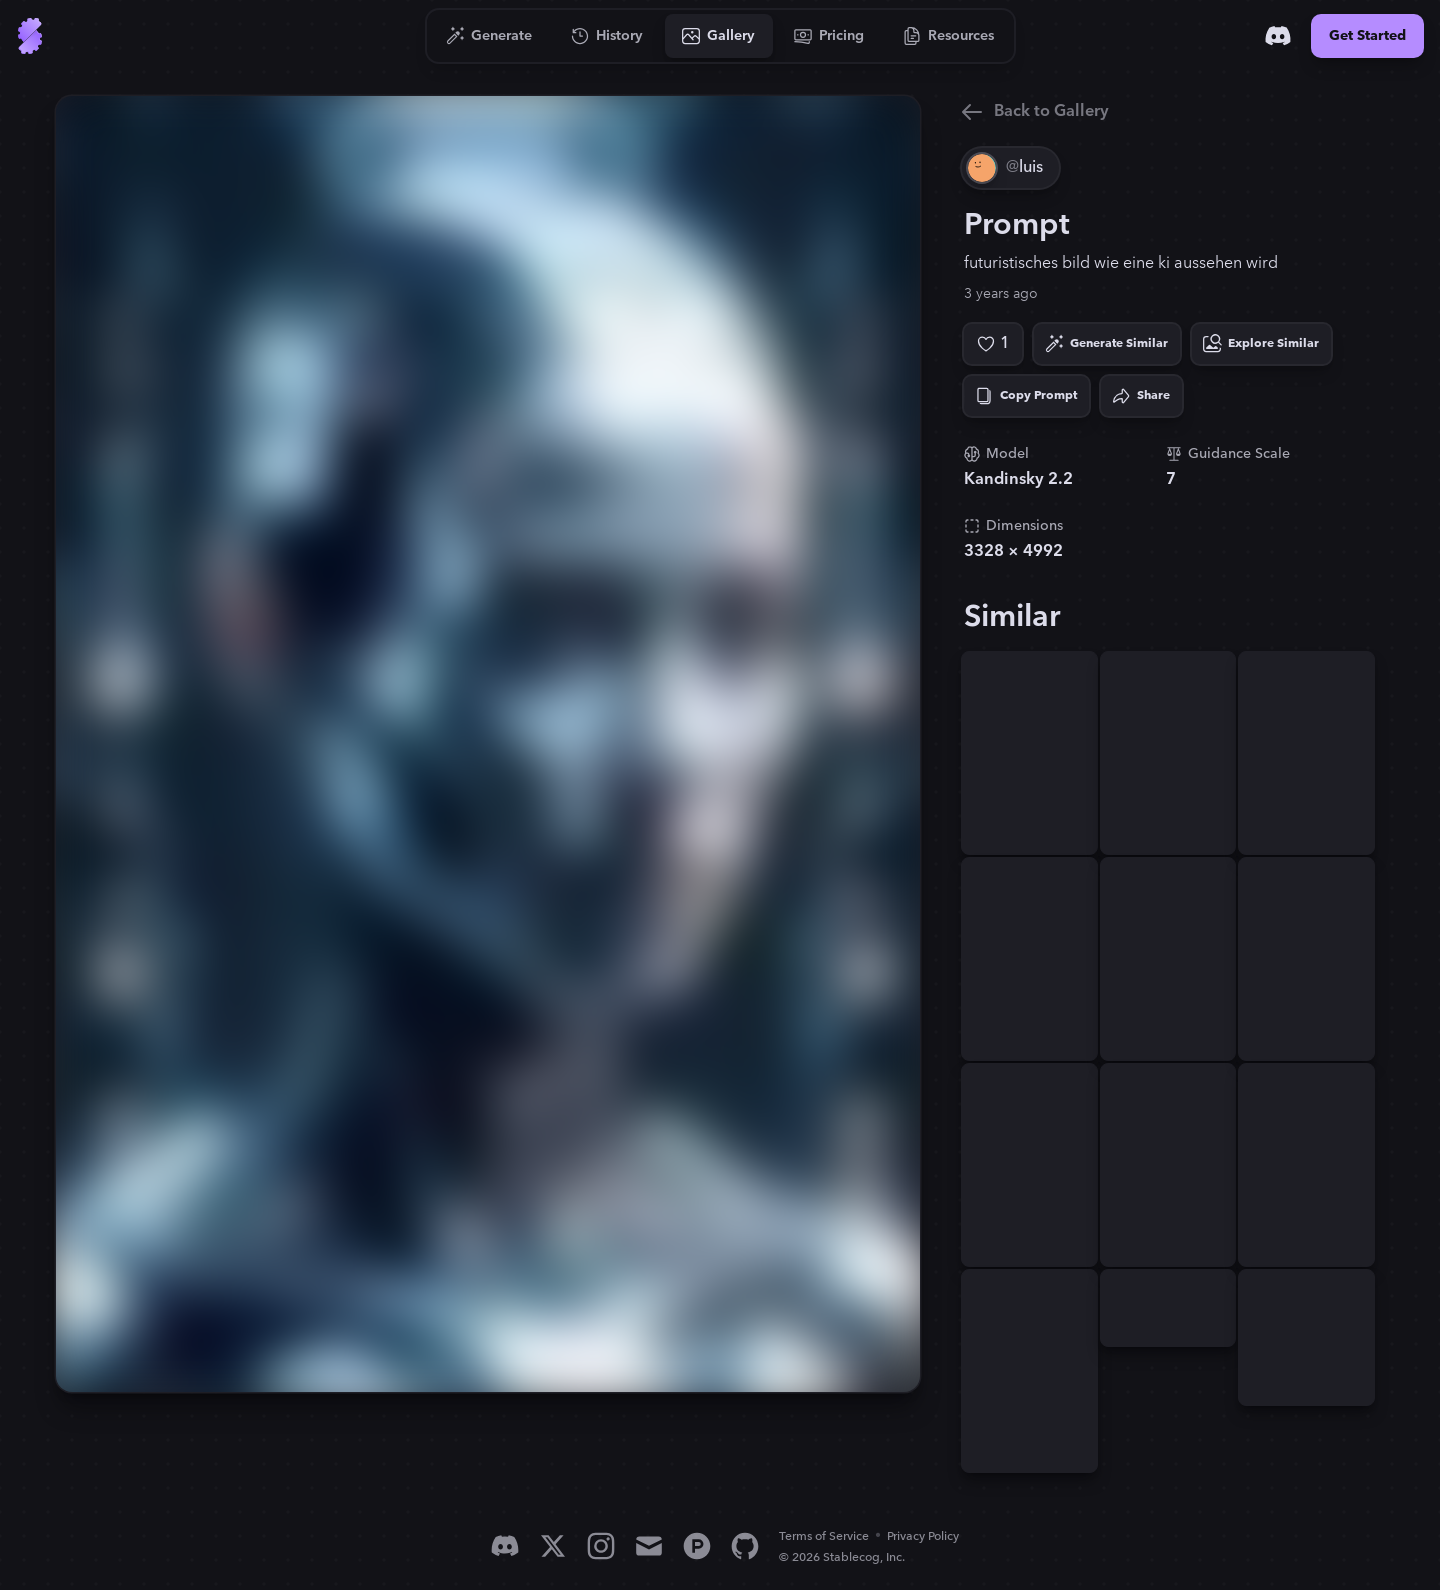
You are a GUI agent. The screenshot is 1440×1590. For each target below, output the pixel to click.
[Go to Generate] (489, 36)
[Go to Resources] (949, 36)
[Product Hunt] (697, 1546)
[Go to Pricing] (829, 36)
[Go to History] (607, 36)
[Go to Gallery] (719, 36)
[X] (553, 1546)
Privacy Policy (923, 1536)
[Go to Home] (30, 36)
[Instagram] (601, 1546)
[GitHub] (745, 1546)
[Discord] (1278, 36)
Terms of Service (824, 1536)
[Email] (649, 1546)
